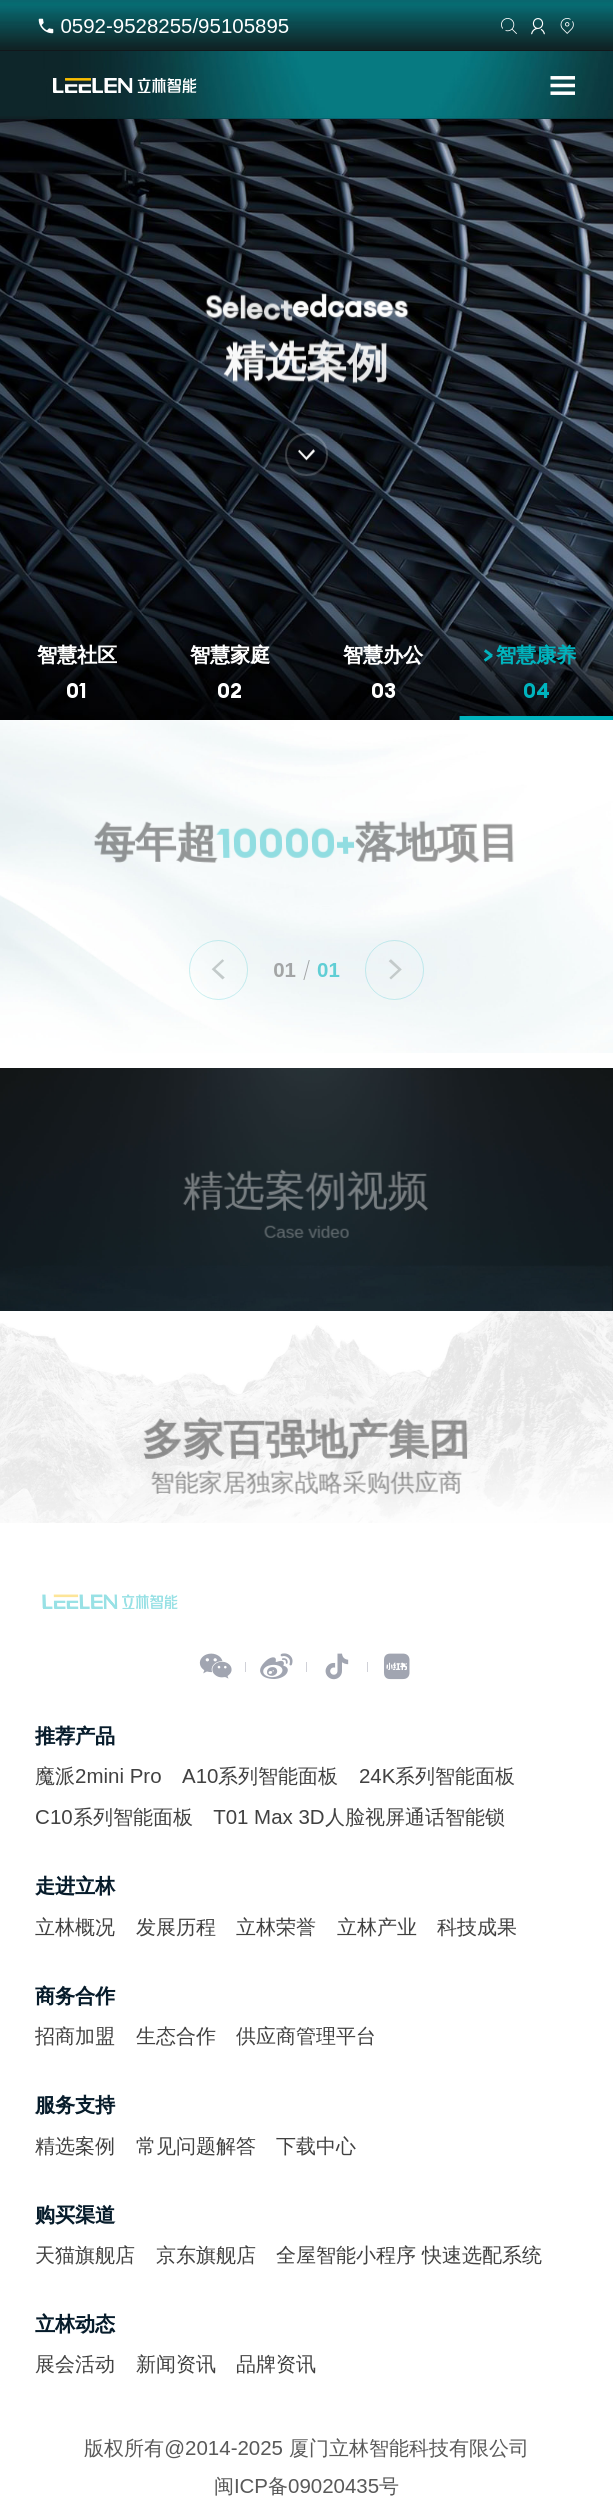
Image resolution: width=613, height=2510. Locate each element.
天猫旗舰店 (85, 2254)
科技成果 (477, 1926)
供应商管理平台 (306, 2035)
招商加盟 (75, 2035)
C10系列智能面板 (114, 1816)
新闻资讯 (176, 2363)
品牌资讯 (276, 2363)
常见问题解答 (196, 2145)
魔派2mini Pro (98, 1775)
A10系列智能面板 (260, 1775)
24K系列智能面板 (437, 1775)
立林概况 (75, 1926)
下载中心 (316, 2145)
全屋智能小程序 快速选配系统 (409, 2254)
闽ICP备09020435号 (306, 2485)
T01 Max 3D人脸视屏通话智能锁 (358, 1816)
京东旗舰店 (206, 2254)
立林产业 (377, 1926)
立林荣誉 (276, 1926)
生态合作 (176, 2035)
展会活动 (75, 2363)
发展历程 (176, 1926)
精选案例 (75, 2145)
